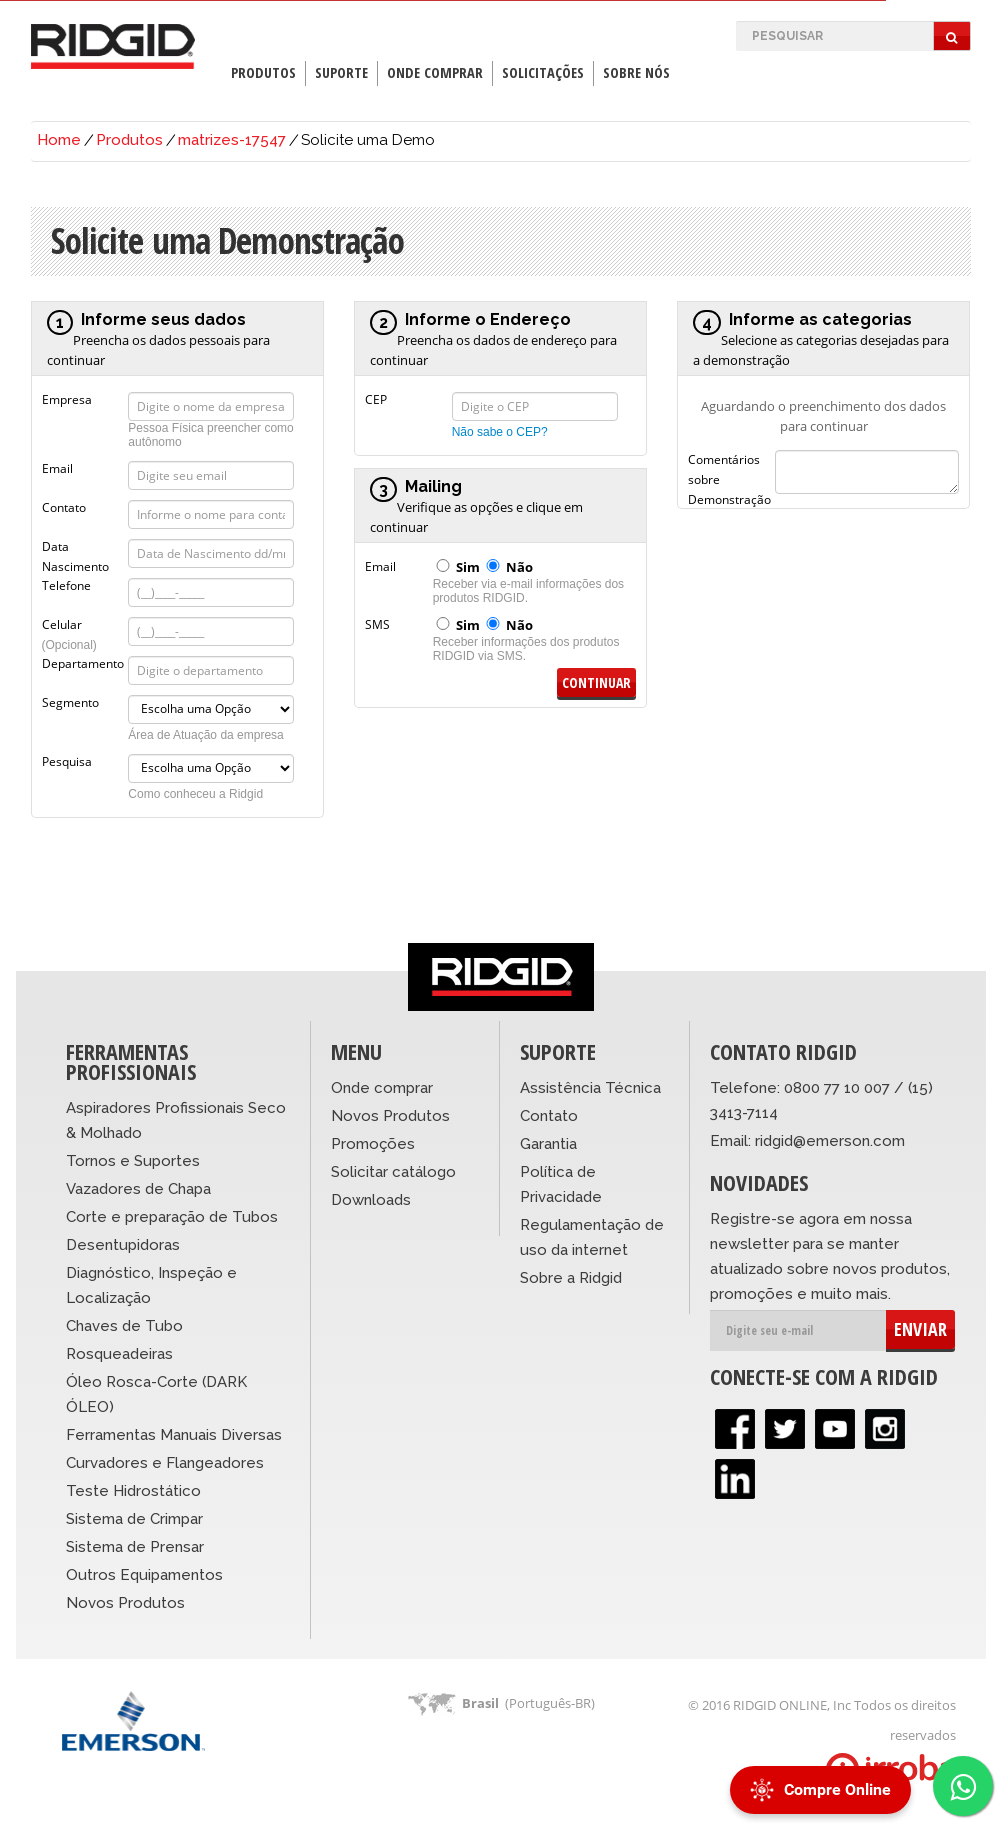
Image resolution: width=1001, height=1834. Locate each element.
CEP (376, 398)
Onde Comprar (435, 72)
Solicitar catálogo (393, 1172)
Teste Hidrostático (133, 1491)
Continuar (596, 682)
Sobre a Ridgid (571, 1278)
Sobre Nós (636, 72)
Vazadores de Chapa (138, 1189)
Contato (64, 506)
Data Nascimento (75, 545)
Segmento (70, 701)
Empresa (67, 398)
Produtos (263, 72)
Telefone (66, 584)
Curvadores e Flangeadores (165, 1463)
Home (59, 140)
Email (57, 467)
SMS (377, 623)
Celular (69, 623)
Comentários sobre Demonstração (729, 458)
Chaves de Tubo (124, 1326)
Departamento (83, 662)
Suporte (341, 72)
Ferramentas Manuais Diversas (174, 1435)
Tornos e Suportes (133, 1161)
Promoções (373, 1144)
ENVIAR (920, 1329)
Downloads (371, 1200)
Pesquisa (67, 760)
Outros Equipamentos (144, 1575)
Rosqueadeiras (119, 1354)
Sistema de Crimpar (134, 1519)
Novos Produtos (125, 1603)
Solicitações (543, 72)
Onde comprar (382, 1088)
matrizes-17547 (232, 140)
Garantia (548, 1144)
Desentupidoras (123, 1245)
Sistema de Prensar (135, 1547)
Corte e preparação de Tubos (172, 1217)
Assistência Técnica (590, 1088)
